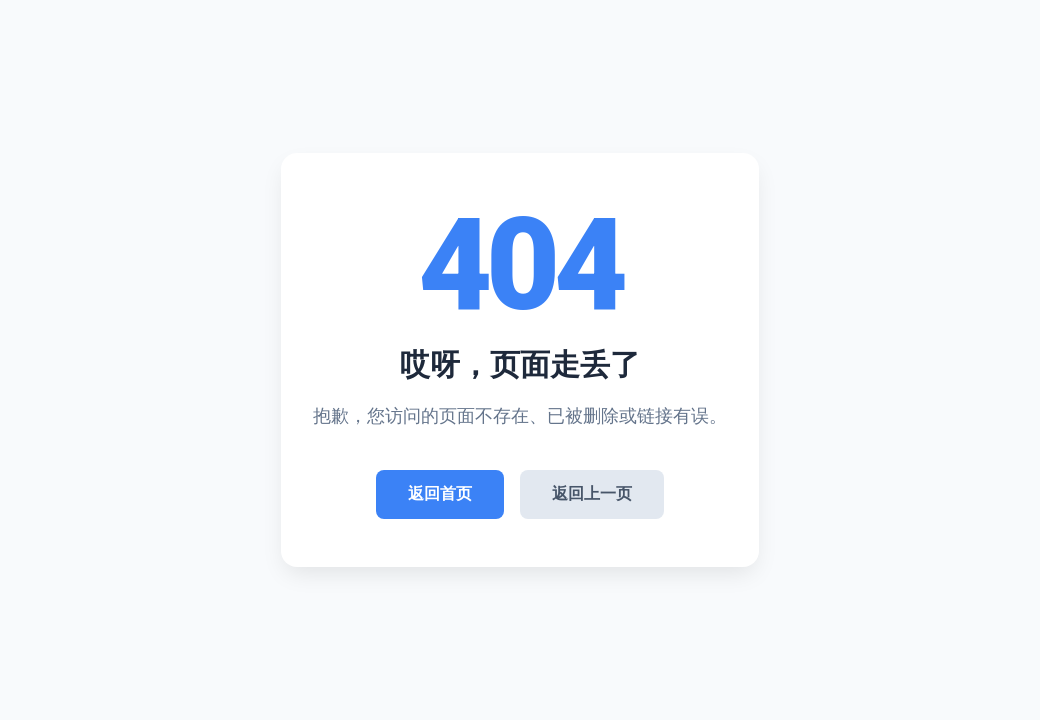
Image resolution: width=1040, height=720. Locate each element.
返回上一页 (592, 493)
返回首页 (440, 493)
